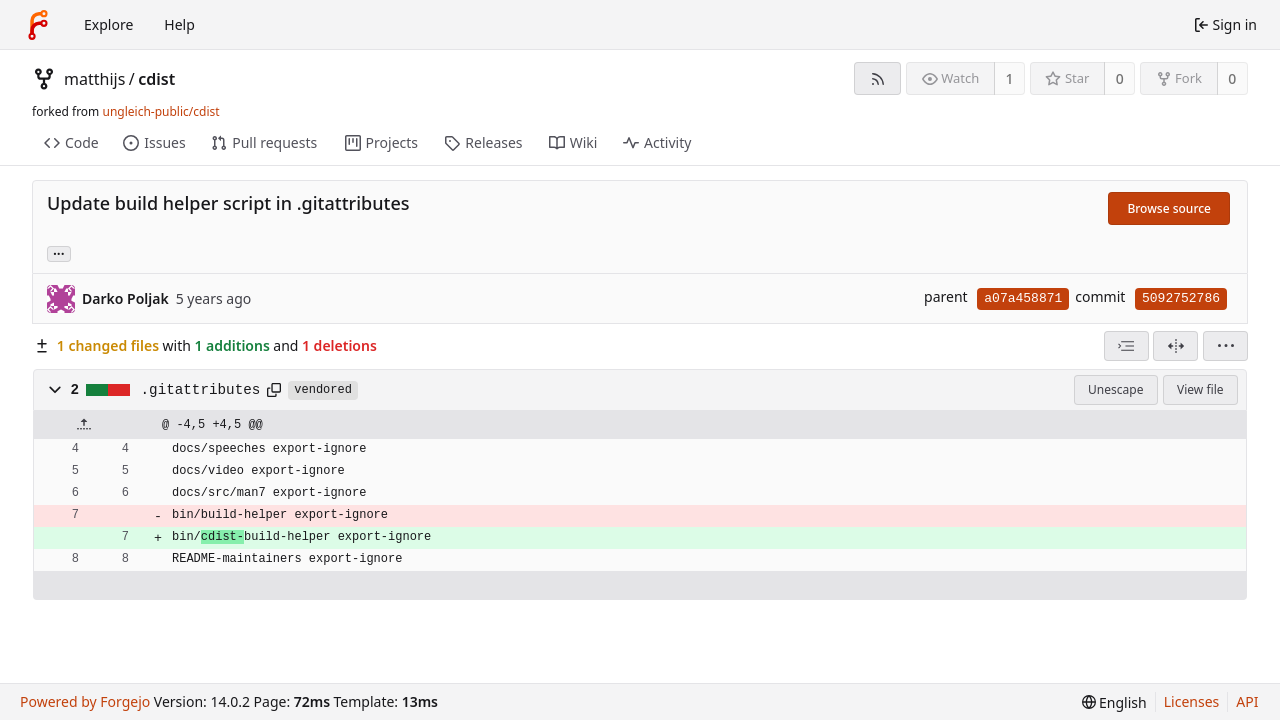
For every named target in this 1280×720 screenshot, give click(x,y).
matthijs (94, 79)
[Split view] (1175, 346)
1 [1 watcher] (1010, 78)
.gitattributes (201, 390)
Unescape (1115, 389)
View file (1200, 389)
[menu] (1225, 346)
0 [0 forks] (1232, 78)
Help (179, 24)
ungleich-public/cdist (160, 111)
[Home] (38, 25)
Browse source (1169, 208)
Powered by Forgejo (85, 701)
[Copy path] (274, 390)
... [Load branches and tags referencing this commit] (59, 252)
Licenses (1192, 701)
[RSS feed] (877, 78)
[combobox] (1126, 346)
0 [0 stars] (1120, 78)
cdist (156, 79)
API (1247, 701)
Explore (108, 24)
